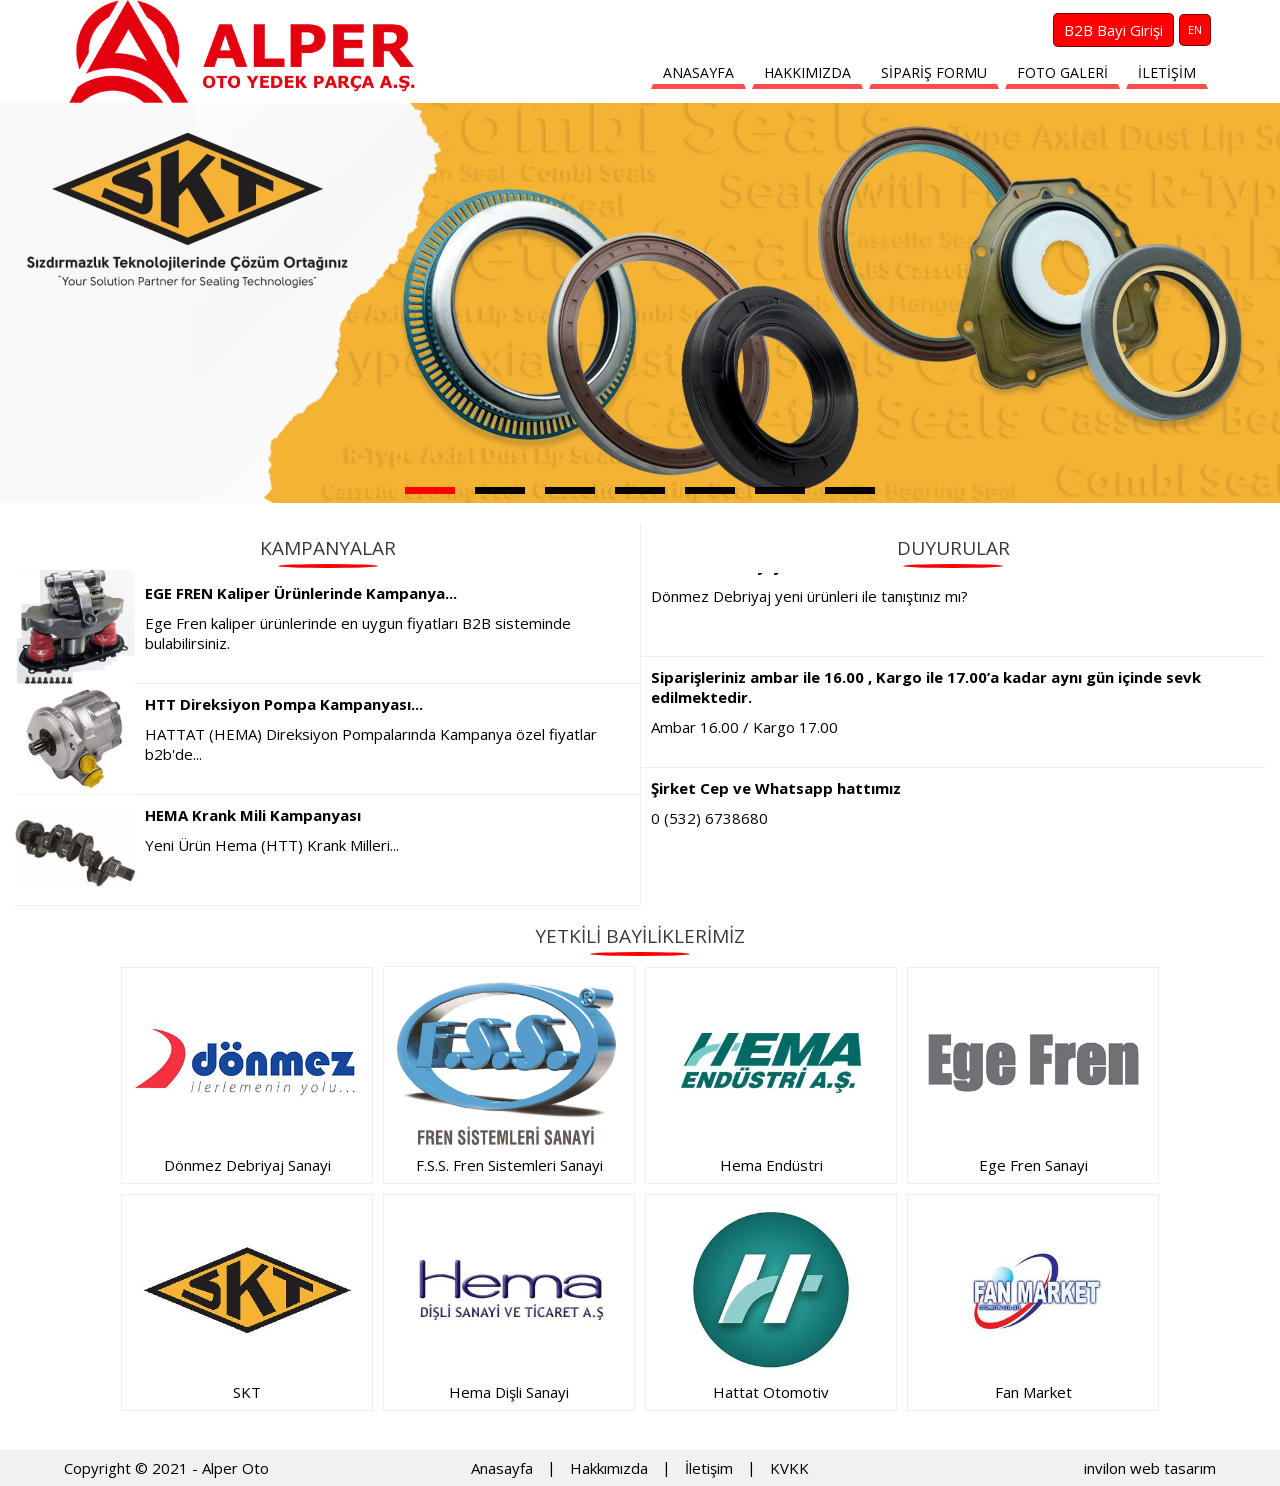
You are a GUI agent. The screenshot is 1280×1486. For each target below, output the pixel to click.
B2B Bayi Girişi (1113, 30)
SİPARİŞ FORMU (934, 72)
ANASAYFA (698, 72)
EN (1195, 29)
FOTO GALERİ (1062, 72)
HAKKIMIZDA (807, 72)
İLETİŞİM (1167, 72)
